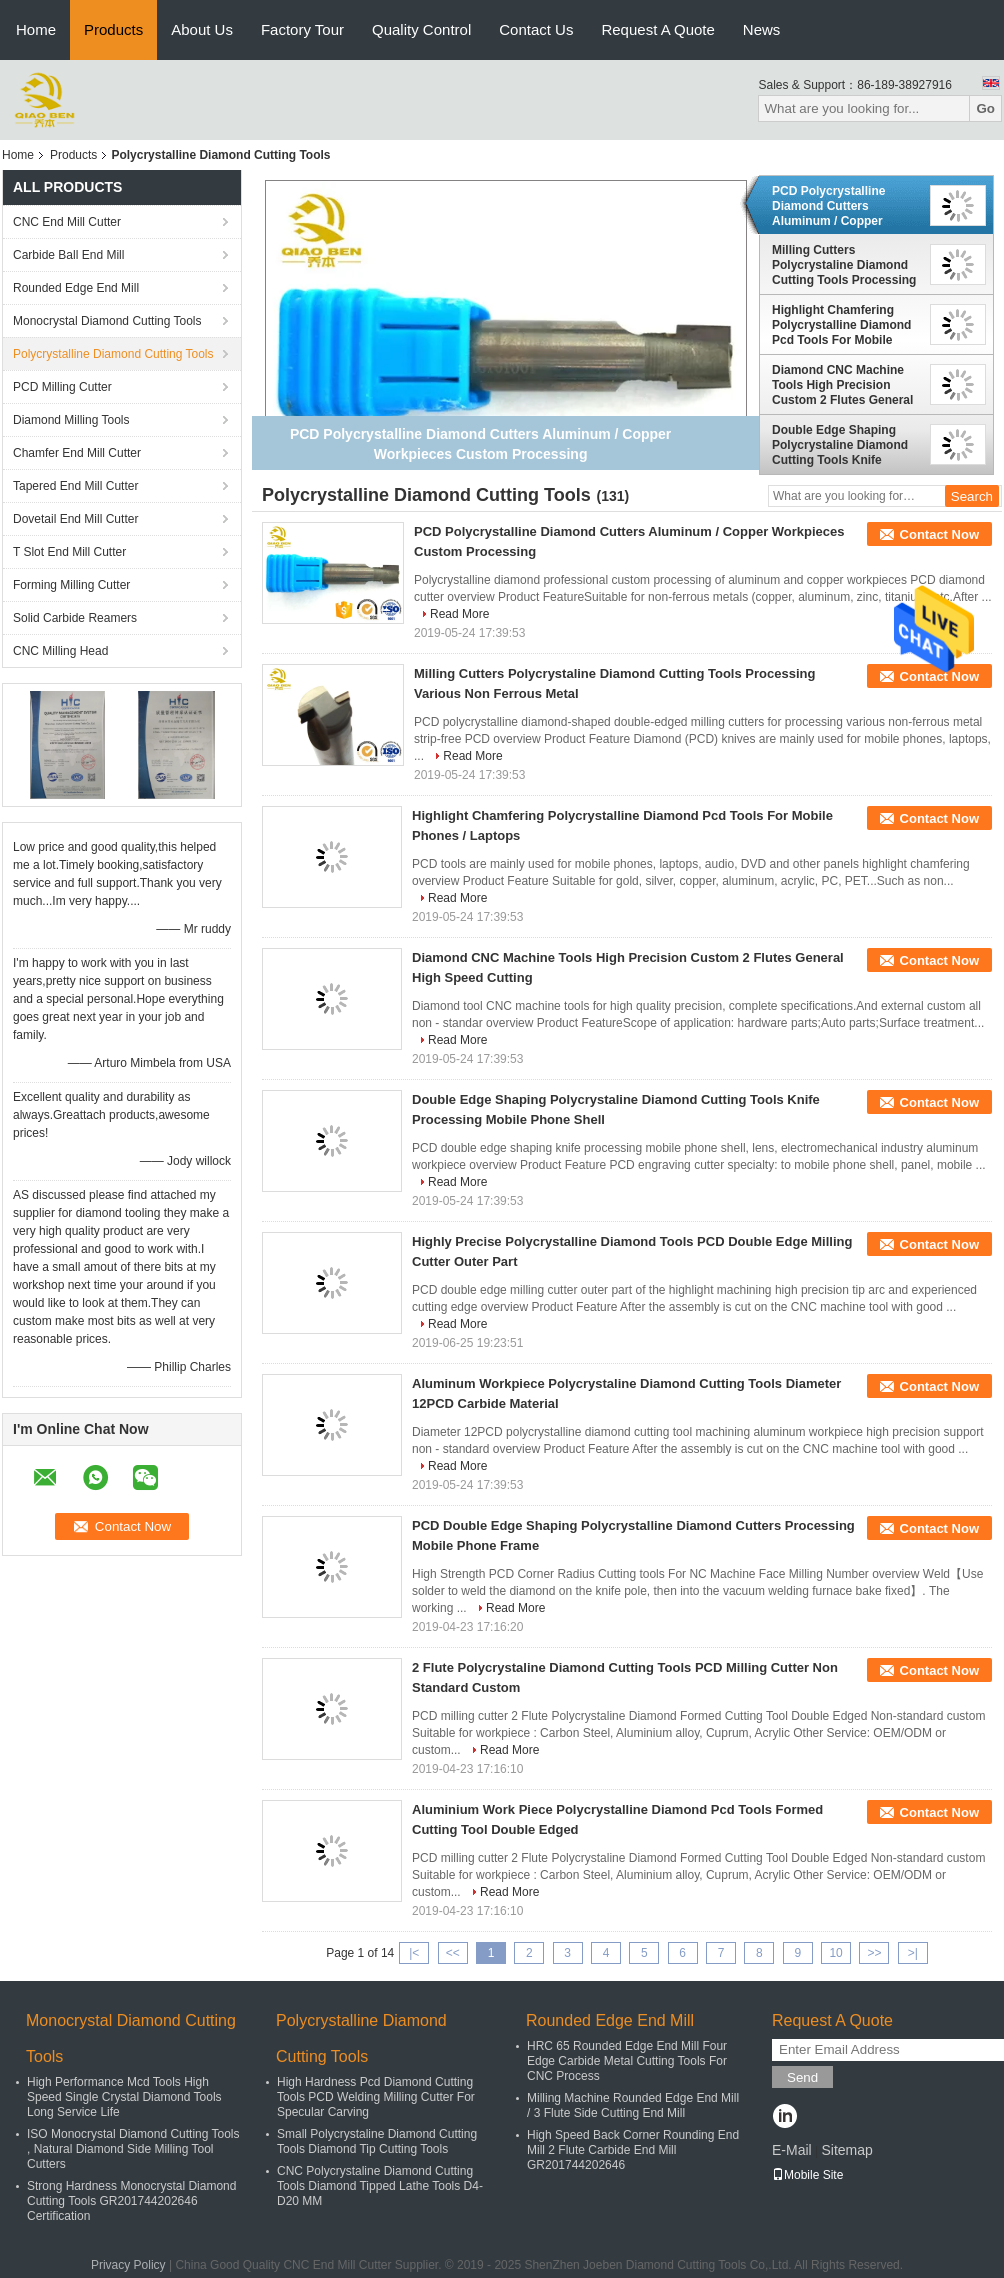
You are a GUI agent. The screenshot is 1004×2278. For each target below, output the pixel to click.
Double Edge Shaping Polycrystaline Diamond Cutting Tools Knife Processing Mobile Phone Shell (845, 445)
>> (874, 1953)
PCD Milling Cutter (62, 387)
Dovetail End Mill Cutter (75, 519)
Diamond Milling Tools (71, 420)
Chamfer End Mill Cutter (77, 453)
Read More (459, 614)
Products (113, 29)
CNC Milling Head (60, 651)
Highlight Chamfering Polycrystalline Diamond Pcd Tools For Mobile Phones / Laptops (841, 325)
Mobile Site (807, 2175)
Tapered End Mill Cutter (75, 486)
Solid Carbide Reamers (75, 618)
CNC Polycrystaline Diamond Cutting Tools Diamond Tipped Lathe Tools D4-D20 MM (380, 2186)
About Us (202, 29)
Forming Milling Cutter (71, 585)
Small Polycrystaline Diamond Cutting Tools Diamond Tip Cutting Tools (377, 2141)
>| (913, 1953)
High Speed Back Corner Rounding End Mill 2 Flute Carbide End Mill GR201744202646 (633, 2150)
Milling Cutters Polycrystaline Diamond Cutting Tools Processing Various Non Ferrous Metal (844, 265)
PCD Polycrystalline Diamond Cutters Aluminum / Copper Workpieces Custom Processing (829, 206)
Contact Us (536, 29)
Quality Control (421, 29)
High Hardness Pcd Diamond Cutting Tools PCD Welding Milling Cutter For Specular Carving (376, 2097)
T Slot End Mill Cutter (69, 552)
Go (985, 108)
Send (802, 2077)
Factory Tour (302, 29)
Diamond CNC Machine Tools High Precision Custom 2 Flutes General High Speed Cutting (842, 385)
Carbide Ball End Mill (68, 255)
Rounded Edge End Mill (76, 288)
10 (835, 1953)
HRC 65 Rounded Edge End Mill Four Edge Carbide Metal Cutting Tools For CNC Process (627, 2061)
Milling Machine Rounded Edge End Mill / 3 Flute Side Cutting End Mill (633, 2105)
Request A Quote (657, 29)
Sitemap (846, 2150)
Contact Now (939, 534)
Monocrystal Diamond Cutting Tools (107, 321)
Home (36, 29)
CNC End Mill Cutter (67, 222)
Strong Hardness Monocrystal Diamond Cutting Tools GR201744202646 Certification (131, 2201)
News (762, 29)
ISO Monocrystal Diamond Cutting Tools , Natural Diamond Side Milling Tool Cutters (133, 2149)
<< (453, 1953)
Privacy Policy (128, 2265)
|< (414, 1953)
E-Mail (792, 2150)
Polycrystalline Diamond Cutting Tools (113, 354)
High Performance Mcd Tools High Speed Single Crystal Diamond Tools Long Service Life (124, 2097)
